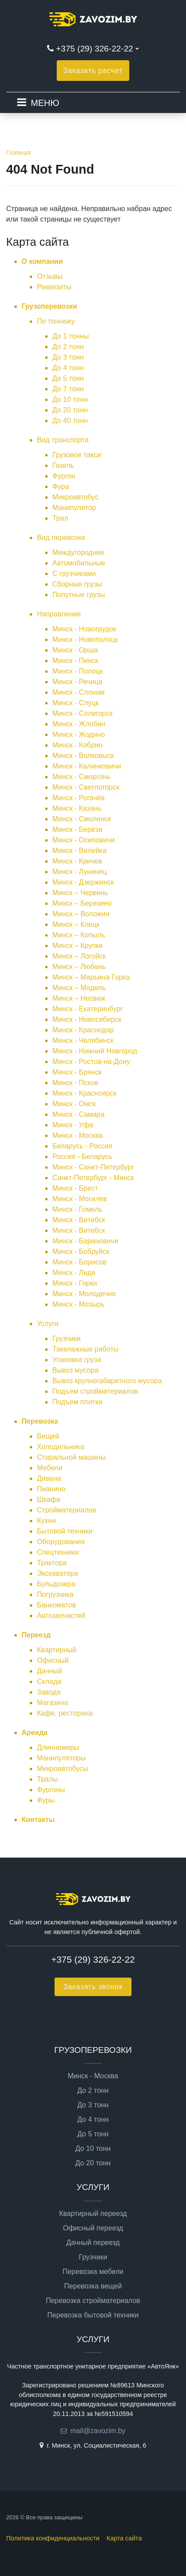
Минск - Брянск (77, 1072)
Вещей (48, 1436)
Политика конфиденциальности (52, 2538)
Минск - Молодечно (84, 1293)
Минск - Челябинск (82, 1040)
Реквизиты (54, 287)
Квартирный (57, 1650)
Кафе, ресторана (65, 1713)
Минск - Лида (73, 1272)
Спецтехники (58, 1552)
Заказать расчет (93, 70)
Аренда (34, 1732)
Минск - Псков (75, 1082)
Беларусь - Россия (82, 1146)
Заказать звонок (93, 1986)
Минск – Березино (82, 903)
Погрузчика (55, 1594)
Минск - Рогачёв (78, 798)
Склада (49, 1681)
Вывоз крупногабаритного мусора (107, 1381)
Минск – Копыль (78, 935)
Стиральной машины (71, 1457)
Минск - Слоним (78, 692)
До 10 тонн (70, 399)
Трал (60, 518)
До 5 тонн (68, 378)
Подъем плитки (77, 1402)
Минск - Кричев (77, 861)
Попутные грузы (78, 594)
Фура (60, 486)
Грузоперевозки (49, 306)
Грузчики (66, 1338)
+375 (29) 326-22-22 (94, 48)
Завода (49, 1692)
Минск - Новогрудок (84, 629)
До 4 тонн (68, 368)
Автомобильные (78, 563)
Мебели (49, 1468)
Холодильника (60, 1446)
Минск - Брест (75, 1188)
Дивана (49, 1478)
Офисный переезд (93, 2228)
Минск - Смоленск (81, 819)
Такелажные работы (85, 1349)
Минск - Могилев (79, 1198)
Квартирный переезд (93, 2213)
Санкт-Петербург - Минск (93, 1177)
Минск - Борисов (79, 1262)
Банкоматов (56, 1605)
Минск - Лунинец (79, 871)
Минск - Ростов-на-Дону (91, 1061)
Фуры (46, 1800)
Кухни (46, 1520)
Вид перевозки (61, 537)
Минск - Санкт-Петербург (93, 1167)
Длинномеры (58, 1747)
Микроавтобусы (62, 1768)
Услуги (47, 1323)
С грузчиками (74, 573)
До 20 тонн (70, 410)
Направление (59, 614)
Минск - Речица (77, 681)
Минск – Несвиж (78, 998)
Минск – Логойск (79, 956)
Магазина (52, 1702)
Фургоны (51, 1789)
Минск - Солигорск (82, 713)
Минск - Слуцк (75, 703)
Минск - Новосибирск (86, 1019)
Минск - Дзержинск (83, 882)
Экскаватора (57, 1573)
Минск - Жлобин (78, 724)
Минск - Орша (75, 650)
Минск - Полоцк (77, 671)
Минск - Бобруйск (80, 1251)
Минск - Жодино (78, 734)
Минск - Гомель (77, 1209)
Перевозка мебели (93, 2271)
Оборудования (61, 1541)
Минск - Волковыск (83, 755)
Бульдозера (56, 1584)
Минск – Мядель (79, 987)
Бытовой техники (64, 1531)
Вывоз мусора (75, 1370)
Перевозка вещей (93, 2286)
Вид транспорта (63, 440)
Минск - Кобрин (77, 745)
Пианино (51, 1489)
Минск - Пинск (75, 660)
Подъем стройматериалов (95, 1391)
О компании (42, 261)
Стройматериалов (66, 1510)
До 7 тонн (68, 389)
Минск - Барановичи (85, 1241)
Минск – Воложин (80, 914)
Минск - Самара (78, 1114)
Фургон (63, 476)
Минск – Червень (80, 892)
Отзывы (50, 276)
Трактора (52, 1563)
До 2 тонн (68, 346)
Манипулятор (74, 507)
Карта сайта (124, 2538)
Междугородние (78, 552)
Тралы (47, 1779)
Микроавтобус (75, 497)
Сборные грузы (77, 584)
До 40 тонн (70, 420)
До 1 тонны (70, 336)
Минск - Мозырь (78, 1304)
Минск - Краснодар (83, 1030)
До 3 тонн (68, 357)
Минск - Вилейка (79, 850)
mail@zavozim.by (98, 2430)
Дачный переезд (93, 2242)
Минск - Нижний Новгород (94, 1051)
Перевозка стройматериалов (93, 2300)
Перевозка (40, 1421)
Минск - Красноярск (84, 1093)
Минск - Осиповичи (83, 840)
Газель (63, 465)
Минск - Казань (77, 808)
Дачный (49, 1671)
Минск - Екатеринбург (87, 1009)
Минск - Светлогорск (85, 787)
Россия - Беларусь (82, 1156)
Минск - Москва (77, 1135)
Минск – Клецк (76, 924)
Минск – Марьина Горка (91, 977)
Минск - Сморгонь (81, 776)
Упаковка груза (76, 1359)
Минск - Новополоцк (85, 639)
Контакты (38, 1819)
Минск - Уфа (72, 1125)
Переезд (36, 1635)
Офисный (53, 1660)
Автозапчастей (61, 1615)
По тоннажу (56, 321)
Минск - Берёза (77, 829)
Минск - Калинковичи (86, 766)
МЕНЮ (45, 103)
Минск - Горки (74, 1283)
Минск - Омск (74, 1104)
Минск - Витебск (78, 1220)
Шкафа (48, 1499)
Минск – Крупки (77, 945)
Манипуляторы (61, 1758)
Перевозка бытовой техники (93, 2315)
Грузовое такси (76, 455)
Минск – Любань (79, 966)
